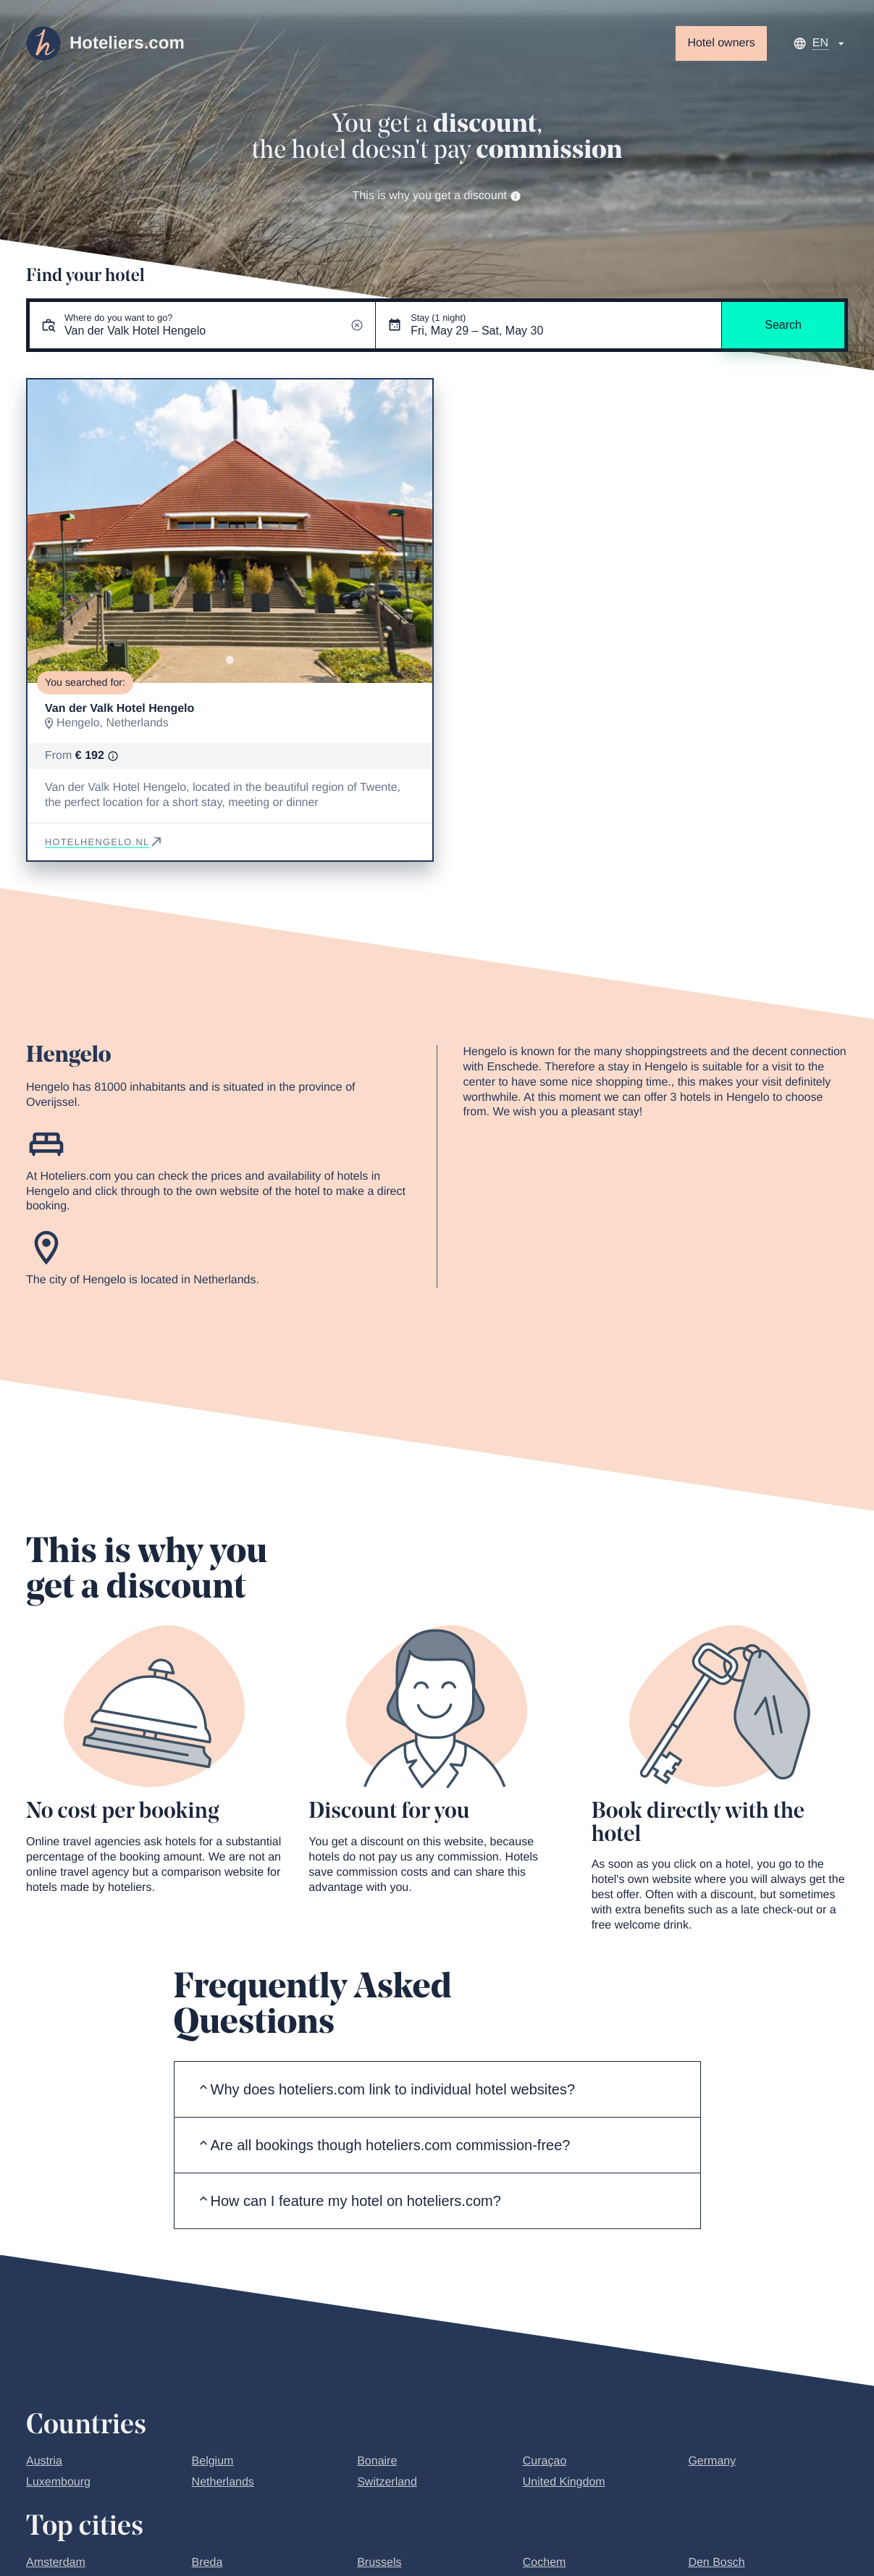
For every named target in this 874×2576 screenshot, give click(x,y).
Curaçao (544, 2461)
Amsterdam (55, 2562)
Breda (207, 2562)
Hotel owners (721, 43)
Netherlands (223, 2482)
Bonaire (377, 2461)
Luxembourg (58, 2482)
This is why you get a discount (437, 196)
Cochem (544, 2562)
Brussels (379, 2562)
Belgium (213, 2461)
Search (783, 325)
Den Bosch (716, 2562)
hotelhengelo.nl (104, 841)
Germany (712, 2461)
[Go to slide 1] (230, 659)
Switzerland (387, 2482)
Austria (44, 2461)
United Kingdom (564, 2482)
